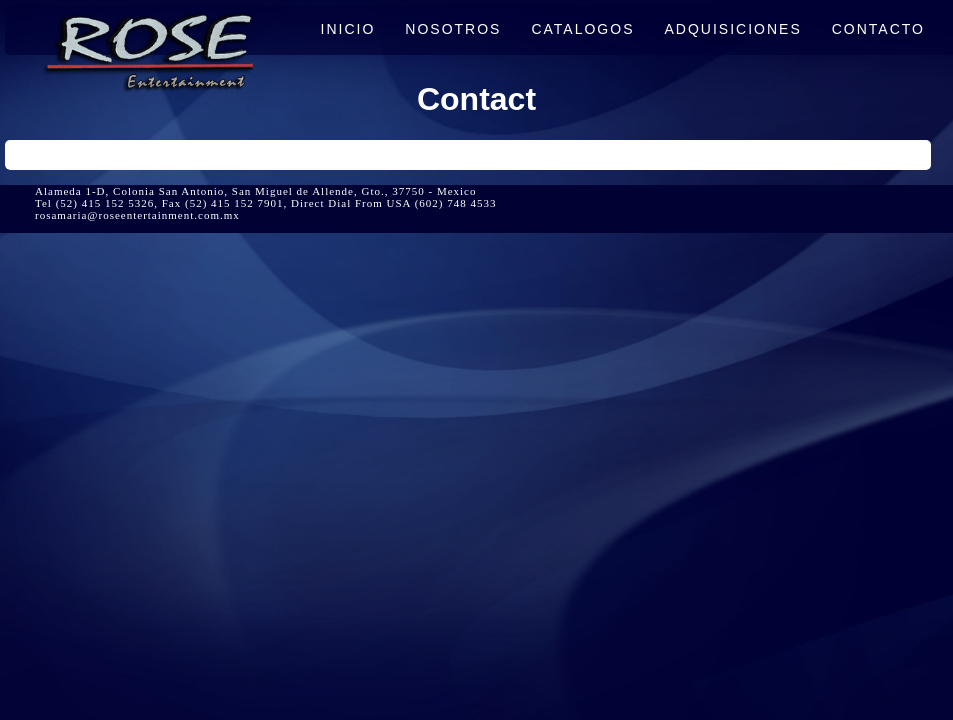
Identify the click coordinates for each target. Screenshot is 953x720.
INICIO (348, 29)
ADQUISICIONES (733, 29)
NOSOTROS (453, 29)
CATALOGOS (582, 29)
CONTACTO (878, 29)
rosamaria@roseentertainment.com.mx (137, 215)
